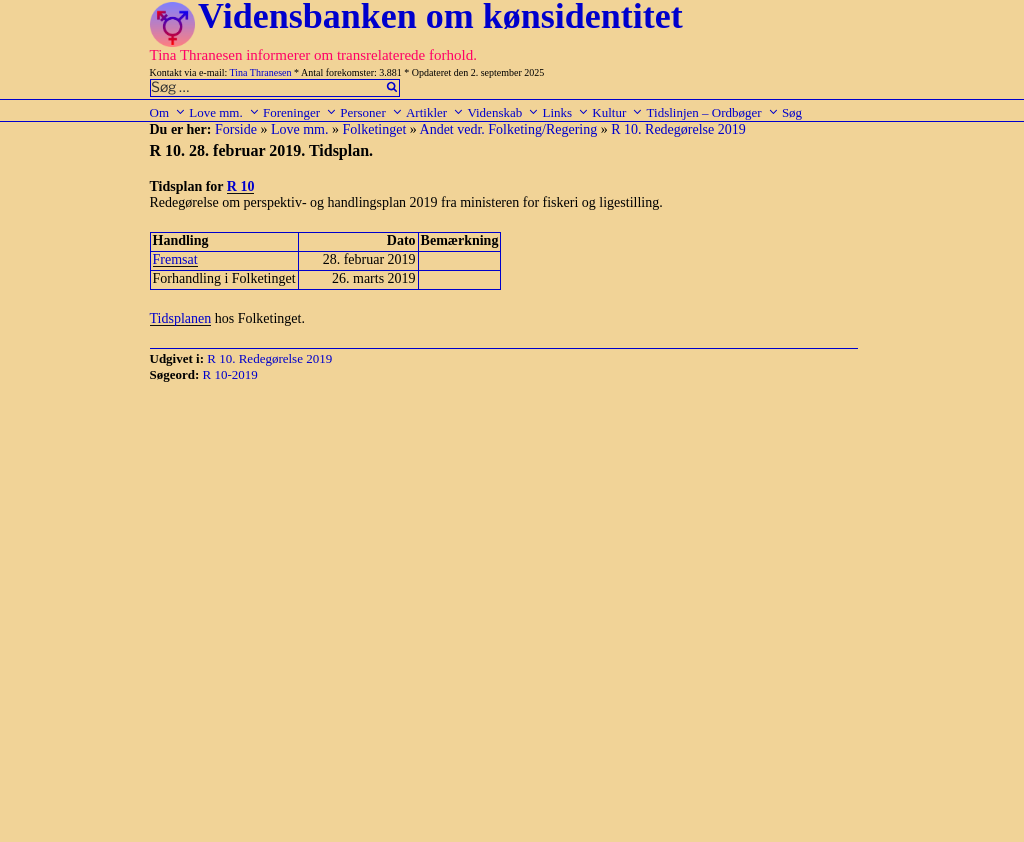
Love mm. (224, 112)
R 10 (241, 186)
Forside (236, 129)
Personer (371, 112)
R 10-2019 (230, 374)
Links (565, 112)
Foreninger (300, 112)
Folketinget (375, 129)
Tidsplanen (181, 318)
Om (168, 112)
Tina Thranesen (261, 72)
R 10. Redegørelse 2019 (678, 129)
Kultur (617, 112)
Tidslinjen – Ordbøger (713, 112)
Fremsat (175, 259)
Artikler (435, 112)
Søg (792, 112)
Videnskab (503, 112)
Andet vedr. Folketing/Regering (509, 129)
